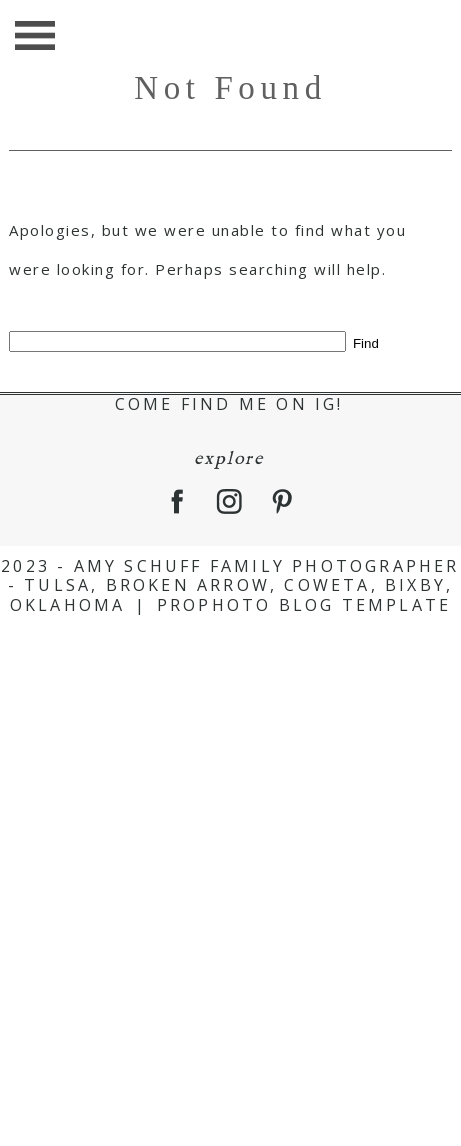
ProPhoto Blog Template (304, 605)
